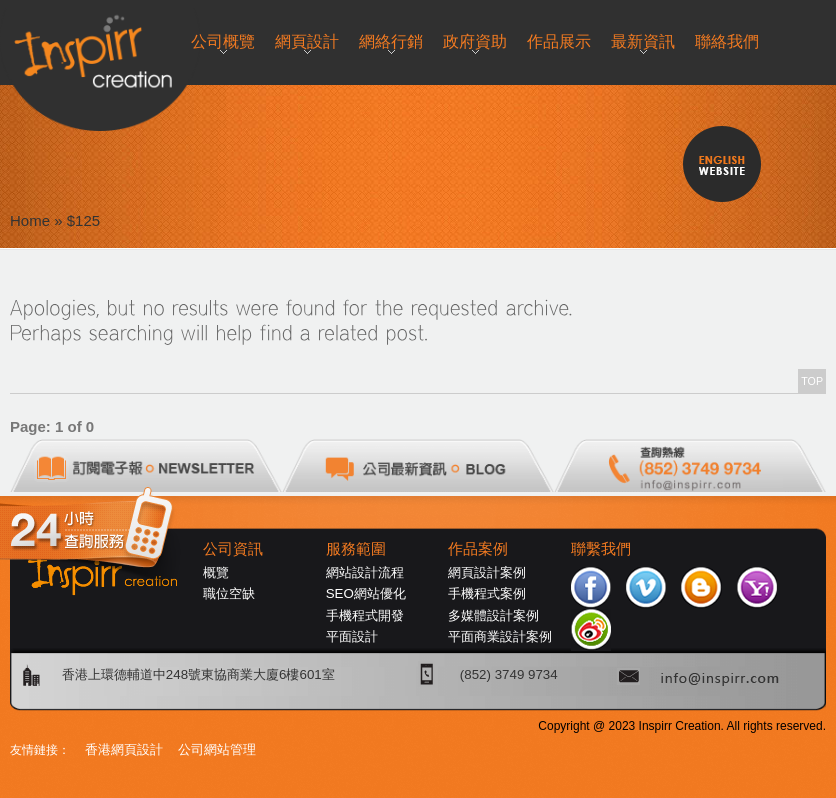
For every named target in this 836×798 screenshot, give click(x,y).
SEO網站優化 (366, 593)
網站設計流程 (365, 572)
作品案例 (478, 549)
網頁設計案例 (487, 572)
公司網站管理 (217, 749)
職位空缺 (229, 593)
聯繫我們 (601, 549)
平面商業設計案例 (500, 636)
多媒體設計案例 (493, 615)
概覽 (216, 572)
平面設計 (352, 636)
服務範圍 (356, 549)
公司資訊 (233, 549)
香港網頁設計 (124, 749)
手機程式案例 (487, 593)
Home (30, 220)
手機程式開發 (365, 615)
